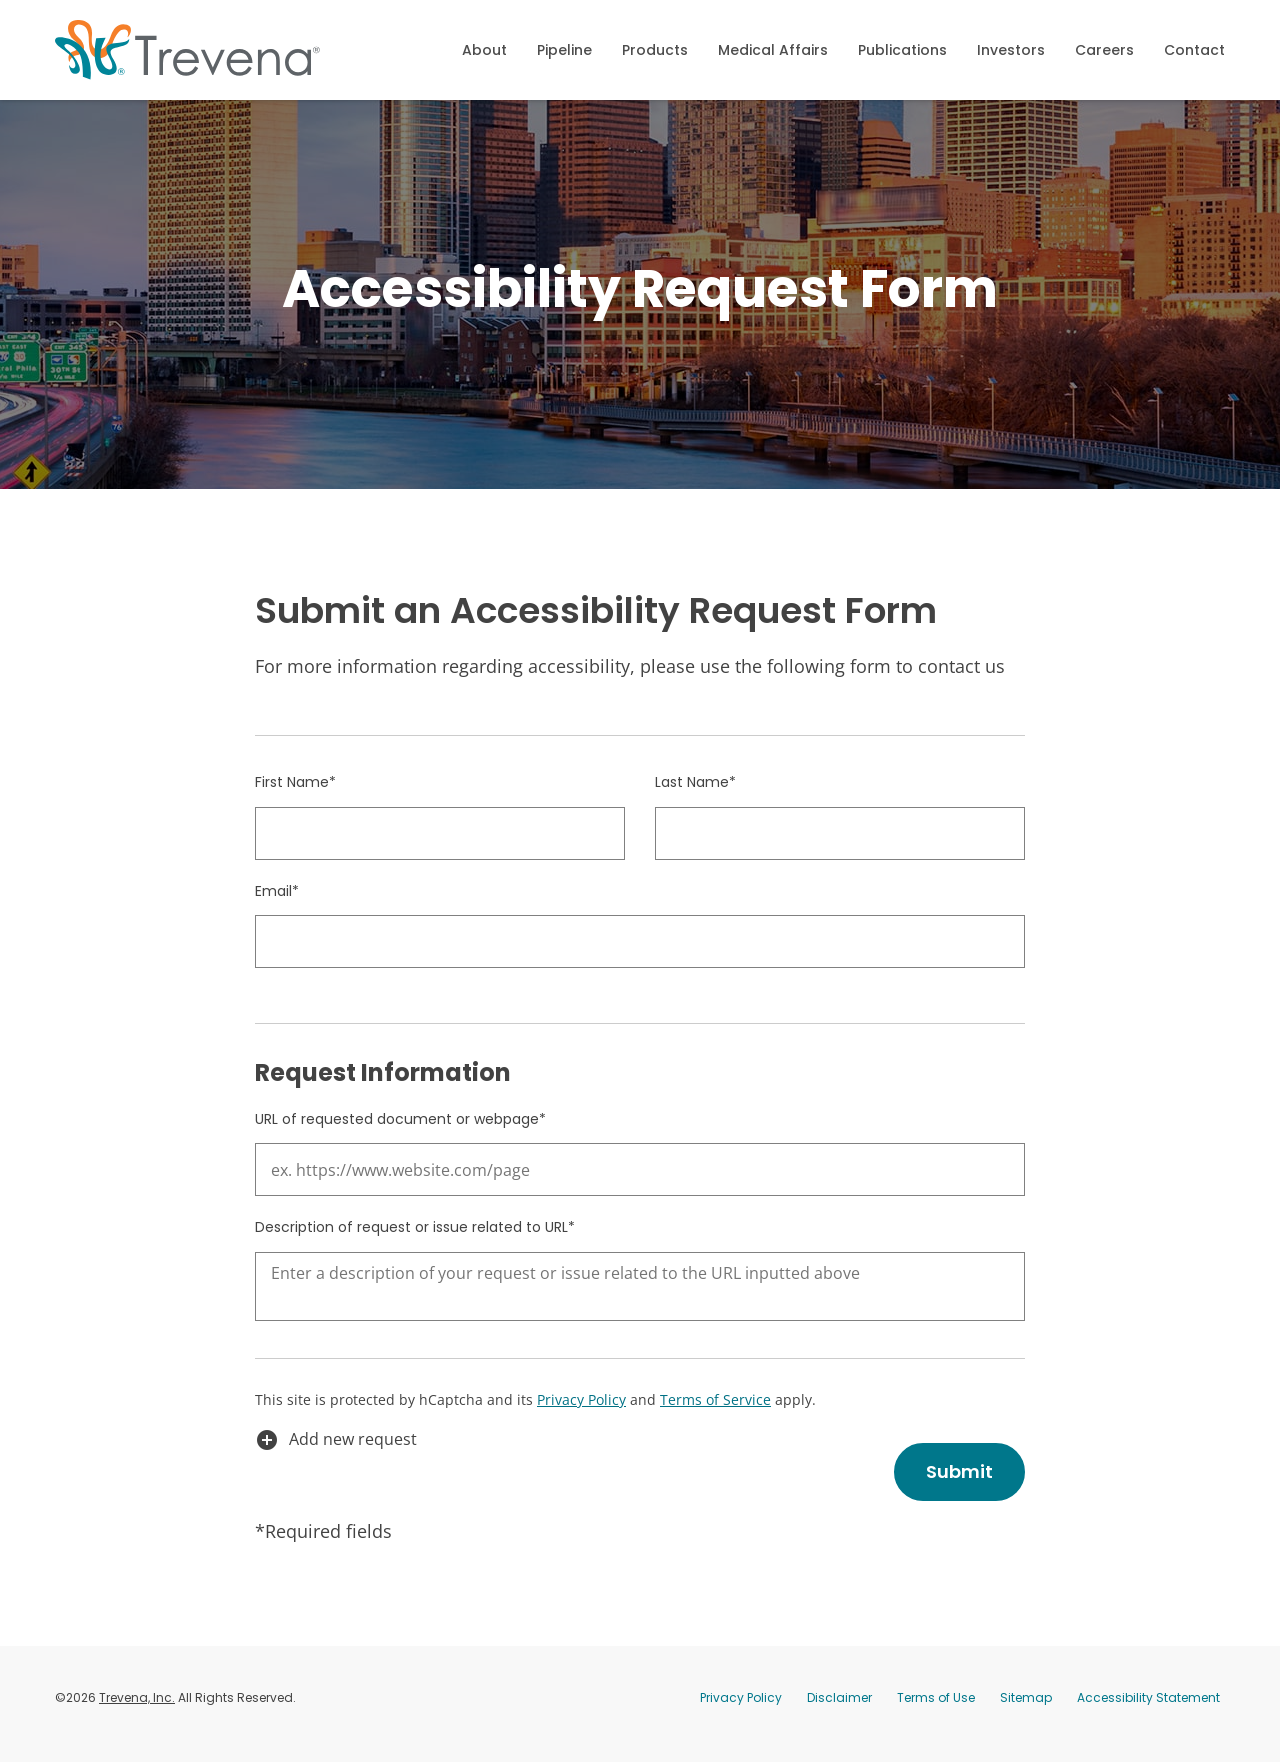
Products (655, 50)
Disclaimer (839, 1709)
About (484, 50)
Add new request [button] (336, 1452)
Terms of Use (936, 1709)
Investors (1011, 50)
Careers (1104, 50)
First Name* (295, 794)
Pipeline (564, 50)
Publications (902, 50)
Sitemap (1026, 1709)
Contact (1194, 50)
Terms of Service (715, 1412)
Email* (277, 902)
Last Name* (695, 794)
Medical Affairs (773, 50)
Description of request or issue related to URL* (415, 1239)
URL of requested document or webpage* (400, 1131)
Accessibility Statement (1148, 1709)
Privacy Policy (581, 1412)
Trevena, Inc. (137, 1709)
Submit (959, 1483)
